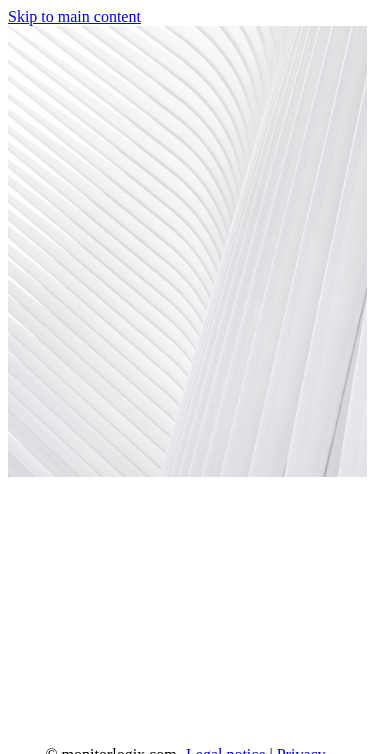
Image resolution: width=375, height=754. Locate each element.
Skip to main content (74, 16)
